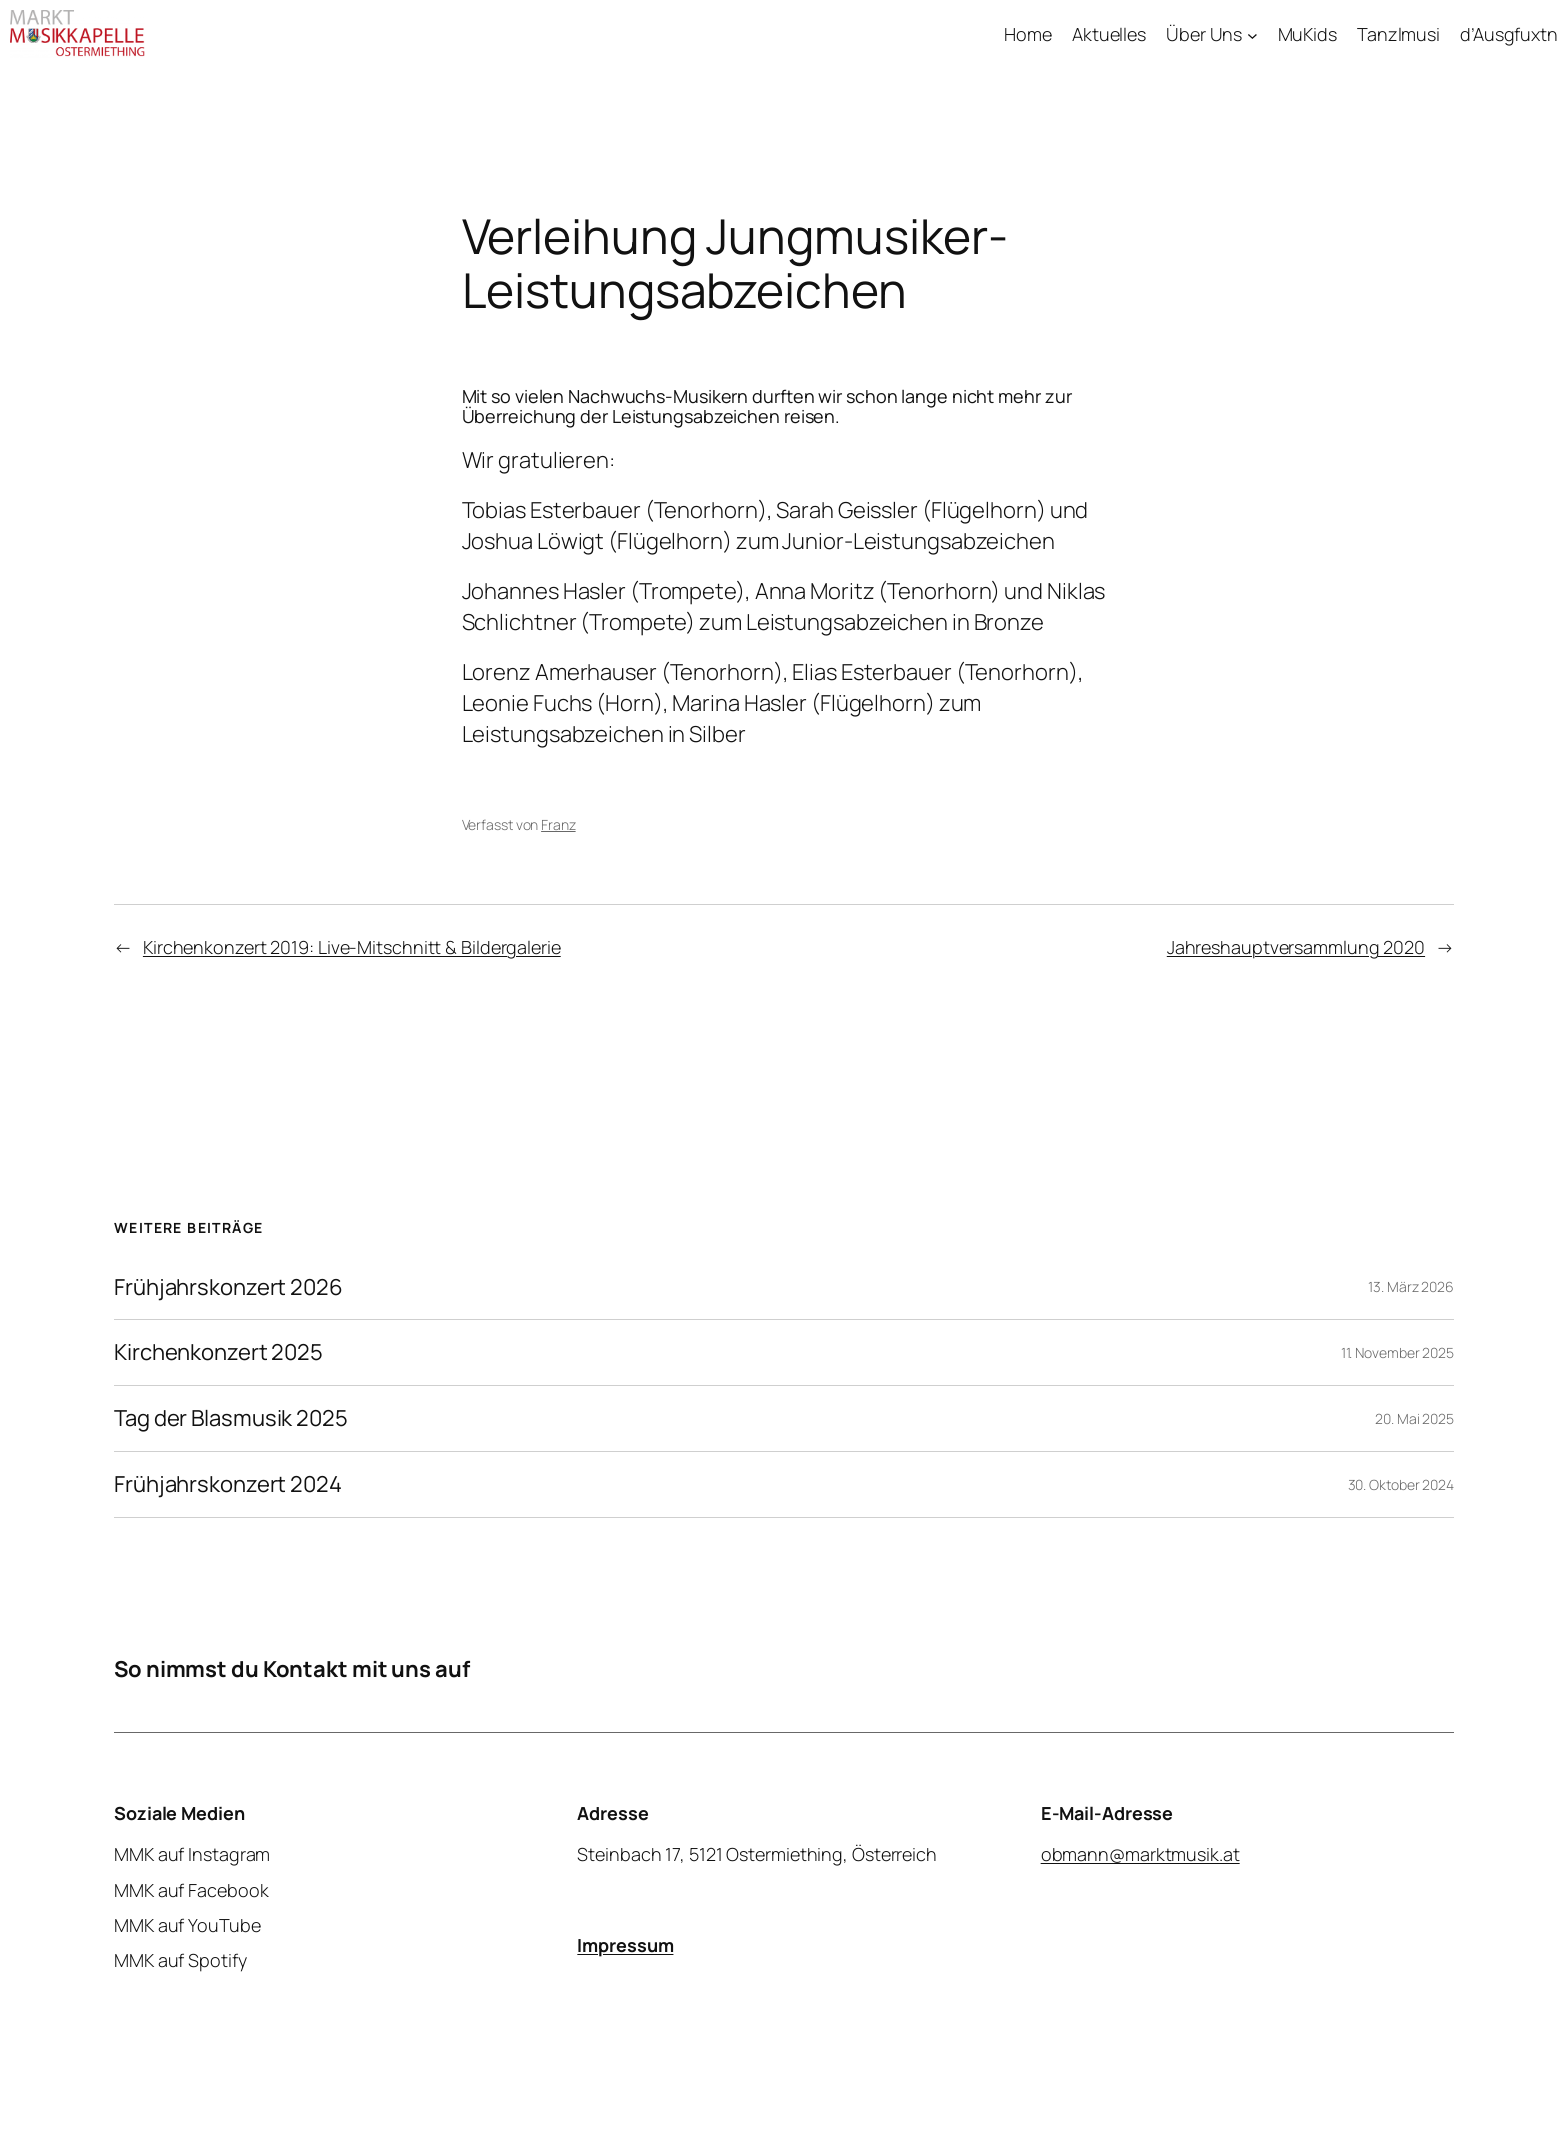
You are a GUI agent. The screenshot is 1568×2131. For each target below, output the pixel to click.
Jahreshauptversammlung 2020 (1296, 947)
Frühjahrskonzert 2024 (228, 1484)
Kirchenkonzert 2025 (218, 1352)
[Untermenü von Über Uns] (1252, 34)
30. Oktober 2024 (1401, 1484)
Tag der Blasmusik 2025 (231, 1418)
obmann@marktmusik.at (1140, 1854)
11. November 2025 (1397, 1352)
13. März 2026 (1411, 1286)
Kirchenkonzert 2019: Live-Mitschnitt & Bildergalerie (352, 947)
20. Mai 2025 (1414, 1418)
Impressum (625, 1944)
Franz (558, 824)
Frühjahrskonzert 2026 (228, 1287)
